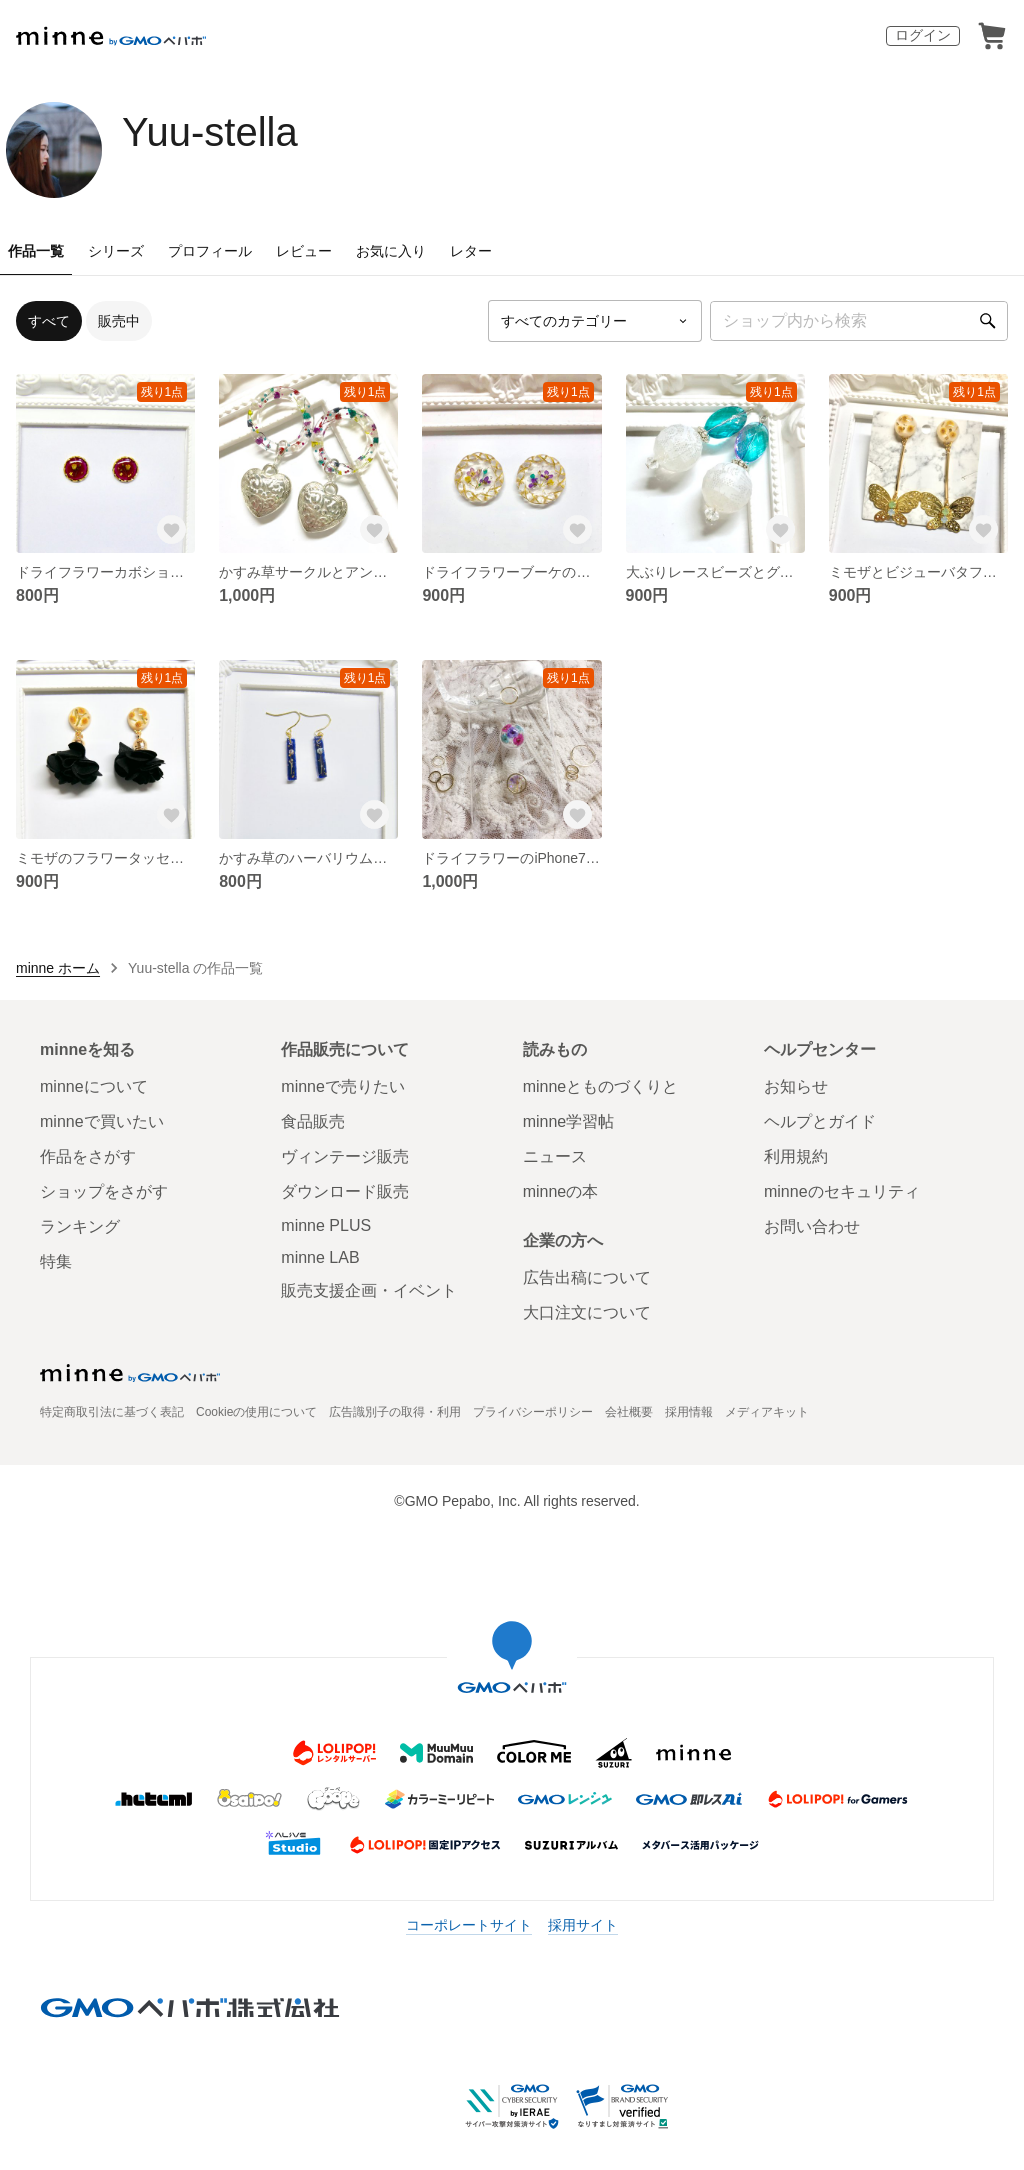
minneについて (94, 1086)
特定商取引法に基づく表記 (112, 1412)
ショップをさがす (104, 1191)
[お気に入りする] (171, 529)
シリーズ (116, 251)
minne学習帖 (569, 1121)
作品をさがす (88, 1156)
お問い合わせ (812, 1226)
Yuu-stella (210, 132)
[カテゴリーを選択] (595, 321)
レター (471, 251)
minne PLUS (326, 1225)
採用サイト (583, 1925)
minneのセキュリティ (842, 1191)
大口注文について (587, 1312)
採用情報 (689, 1412)
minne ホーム (58, 968)
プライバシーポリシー (533, 1412)
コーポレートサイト (469, 1925)
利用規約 (796, 1156)
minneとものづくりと (601, 1086)
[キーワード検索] (859, 321)
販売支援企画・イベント (369, 1290)
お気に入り (391, 251)
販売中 (119, 321)
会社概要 (629, 1412)
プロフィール (210, 251)
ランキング (80, 1226)
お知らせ (796, 1086)
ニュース (555, 1156)
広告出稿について (587, 1277)
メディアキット (767, 1412)
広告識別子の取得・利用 (395, 1412)
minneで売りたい (343, 1086)
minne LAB (320, 1257)
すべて (49, 321)
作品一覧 (36, 251)
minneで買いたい (102, 1121)
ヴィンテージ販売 (345, 1156)
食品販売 (313, 1121)
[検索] (988, 321)
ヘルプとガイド (820, 1121)
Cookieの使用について (256, 1412)
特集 (56, 1261)
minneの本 (561, 1191)
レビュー (304, 251)
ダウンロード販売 (345, 1191)
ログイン (923, 35)
